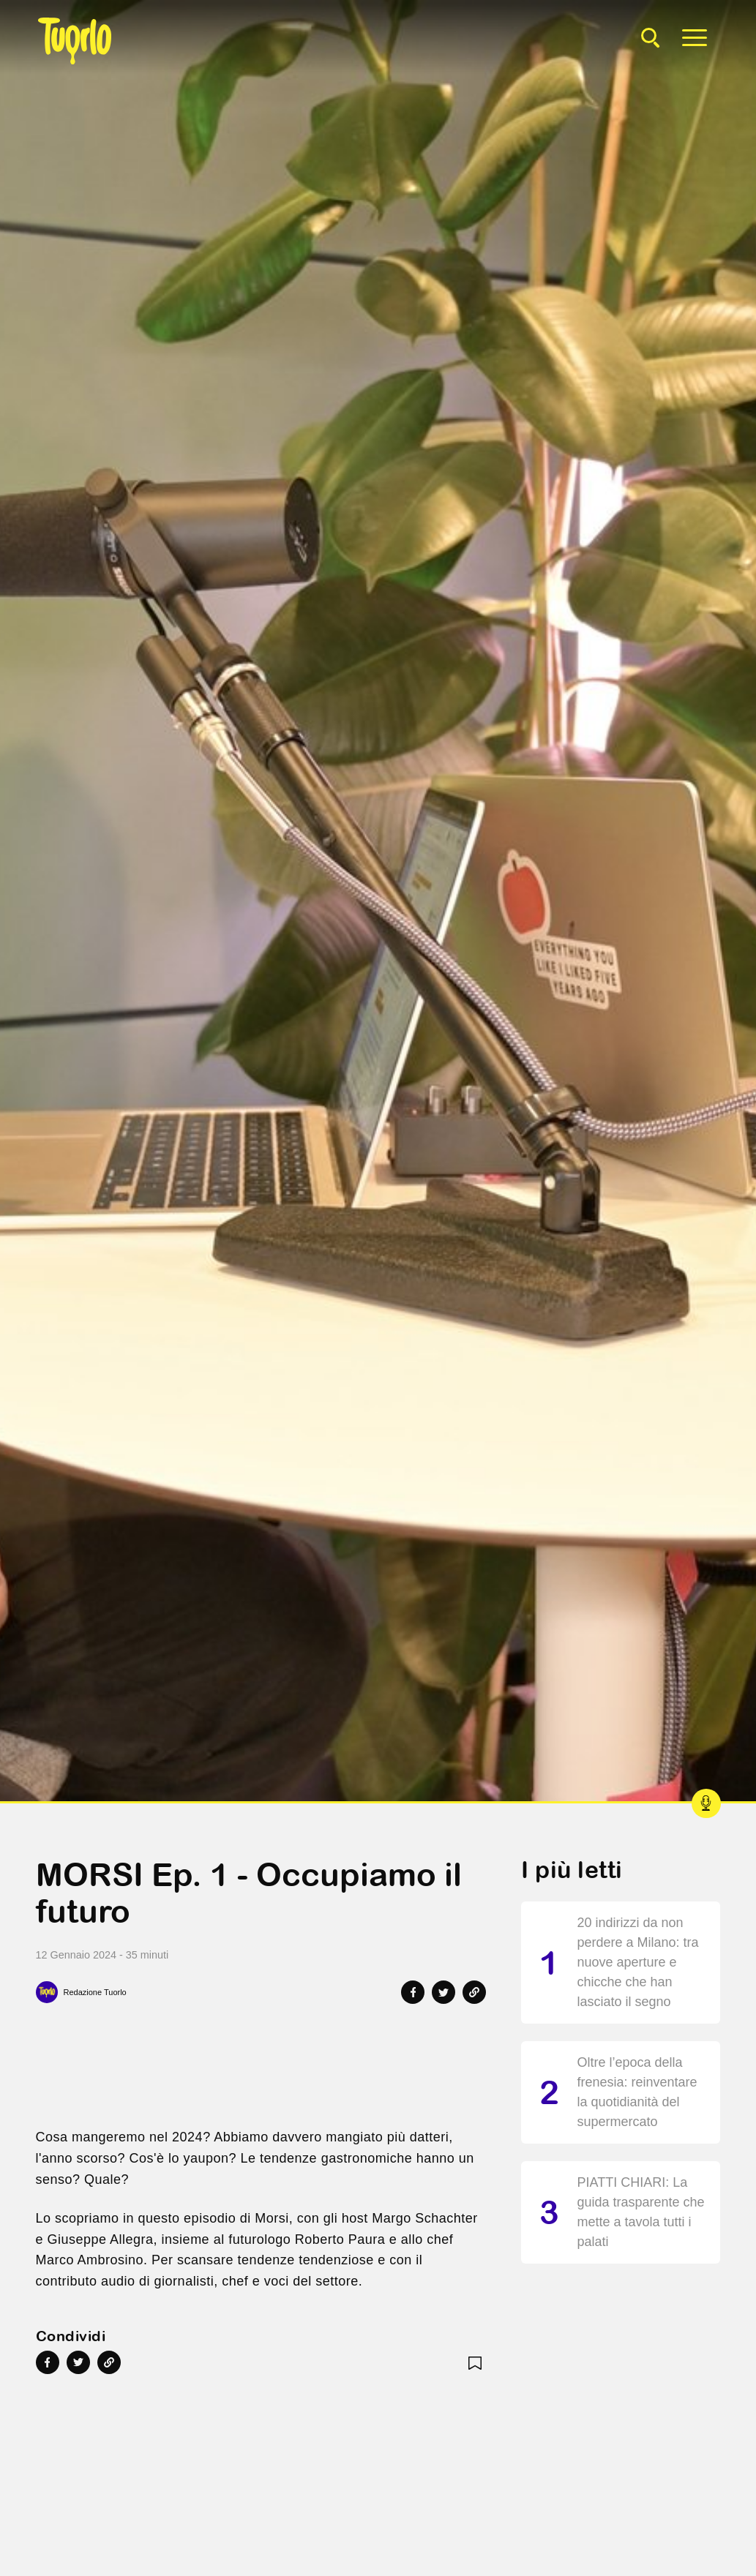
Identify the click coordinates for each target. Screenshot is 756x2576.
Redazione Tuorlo (95, 1992)
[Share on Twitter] (443, 1992)
